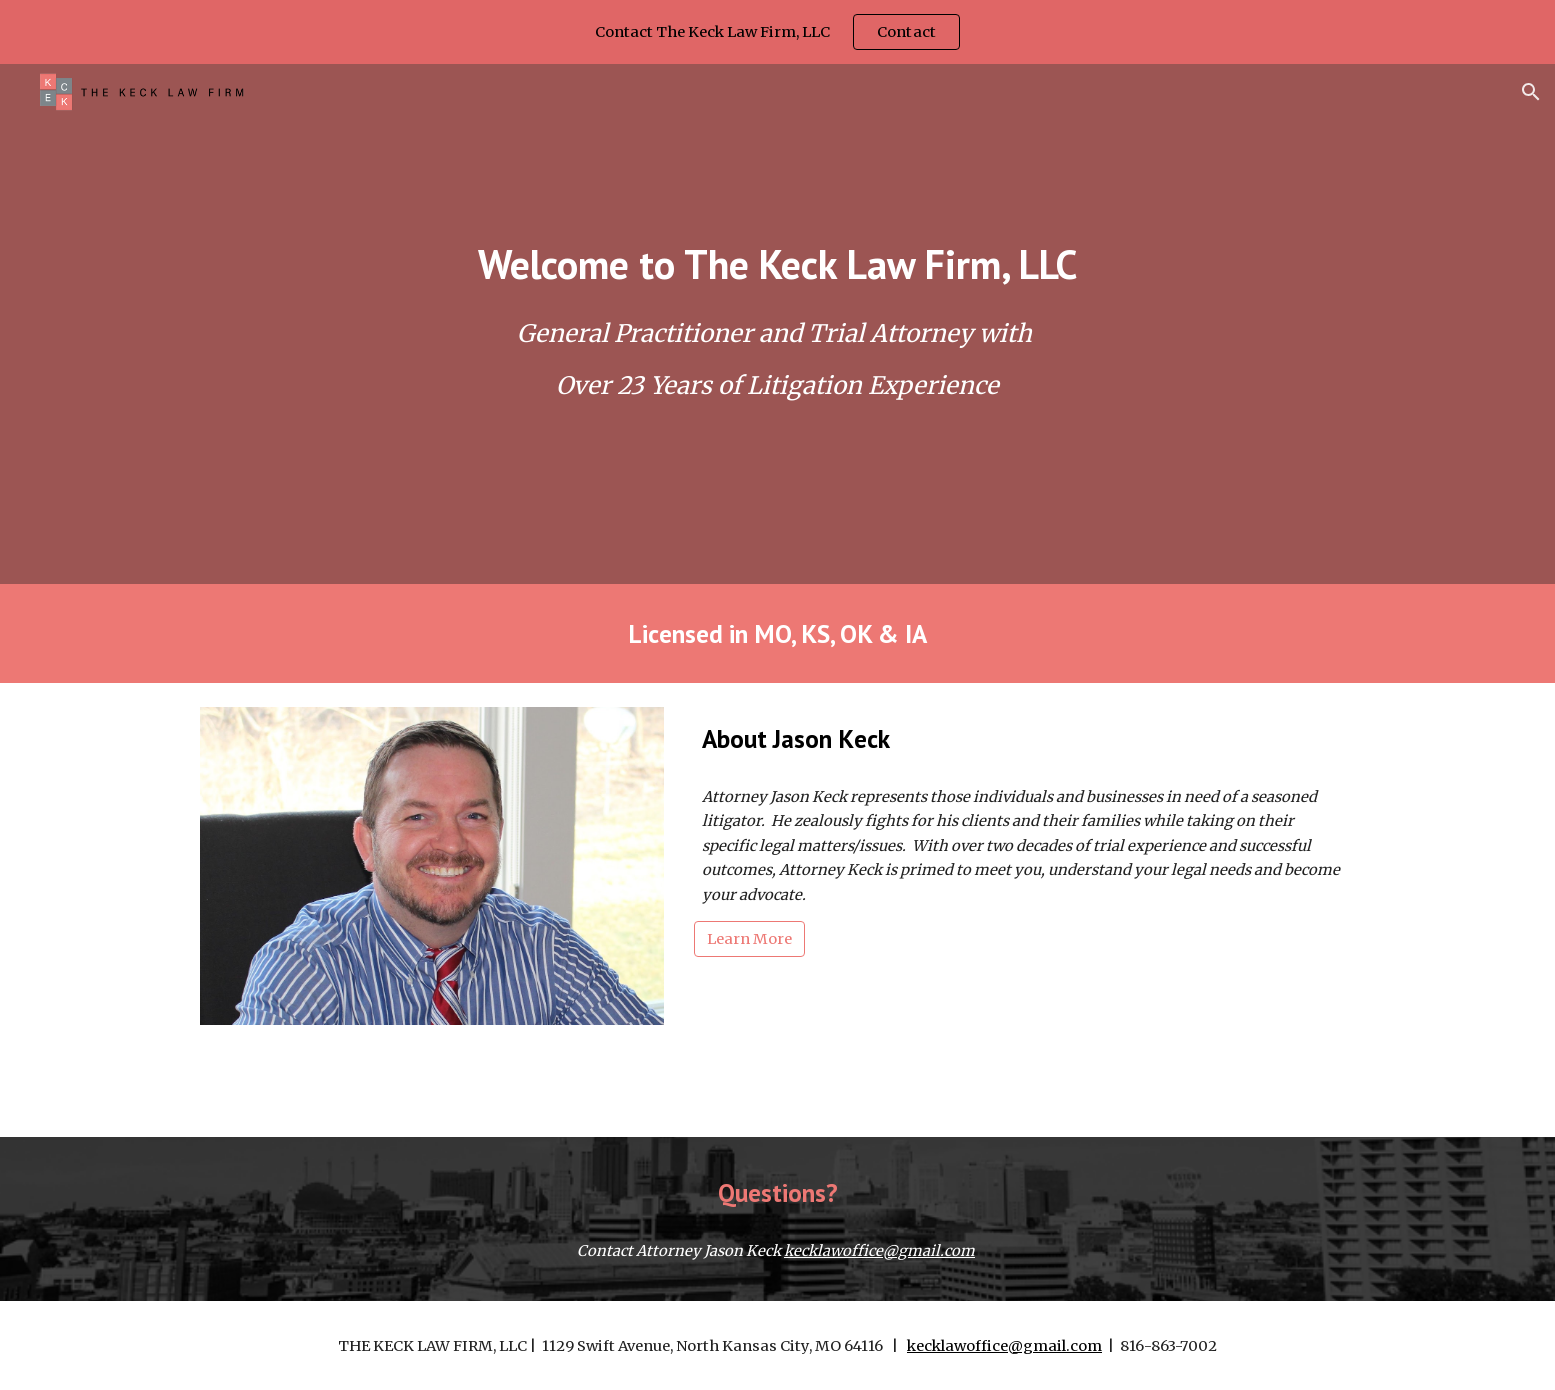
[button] (1531, 92)
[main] (777, 264)
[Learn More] (749, 939)
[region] (777, 32)
